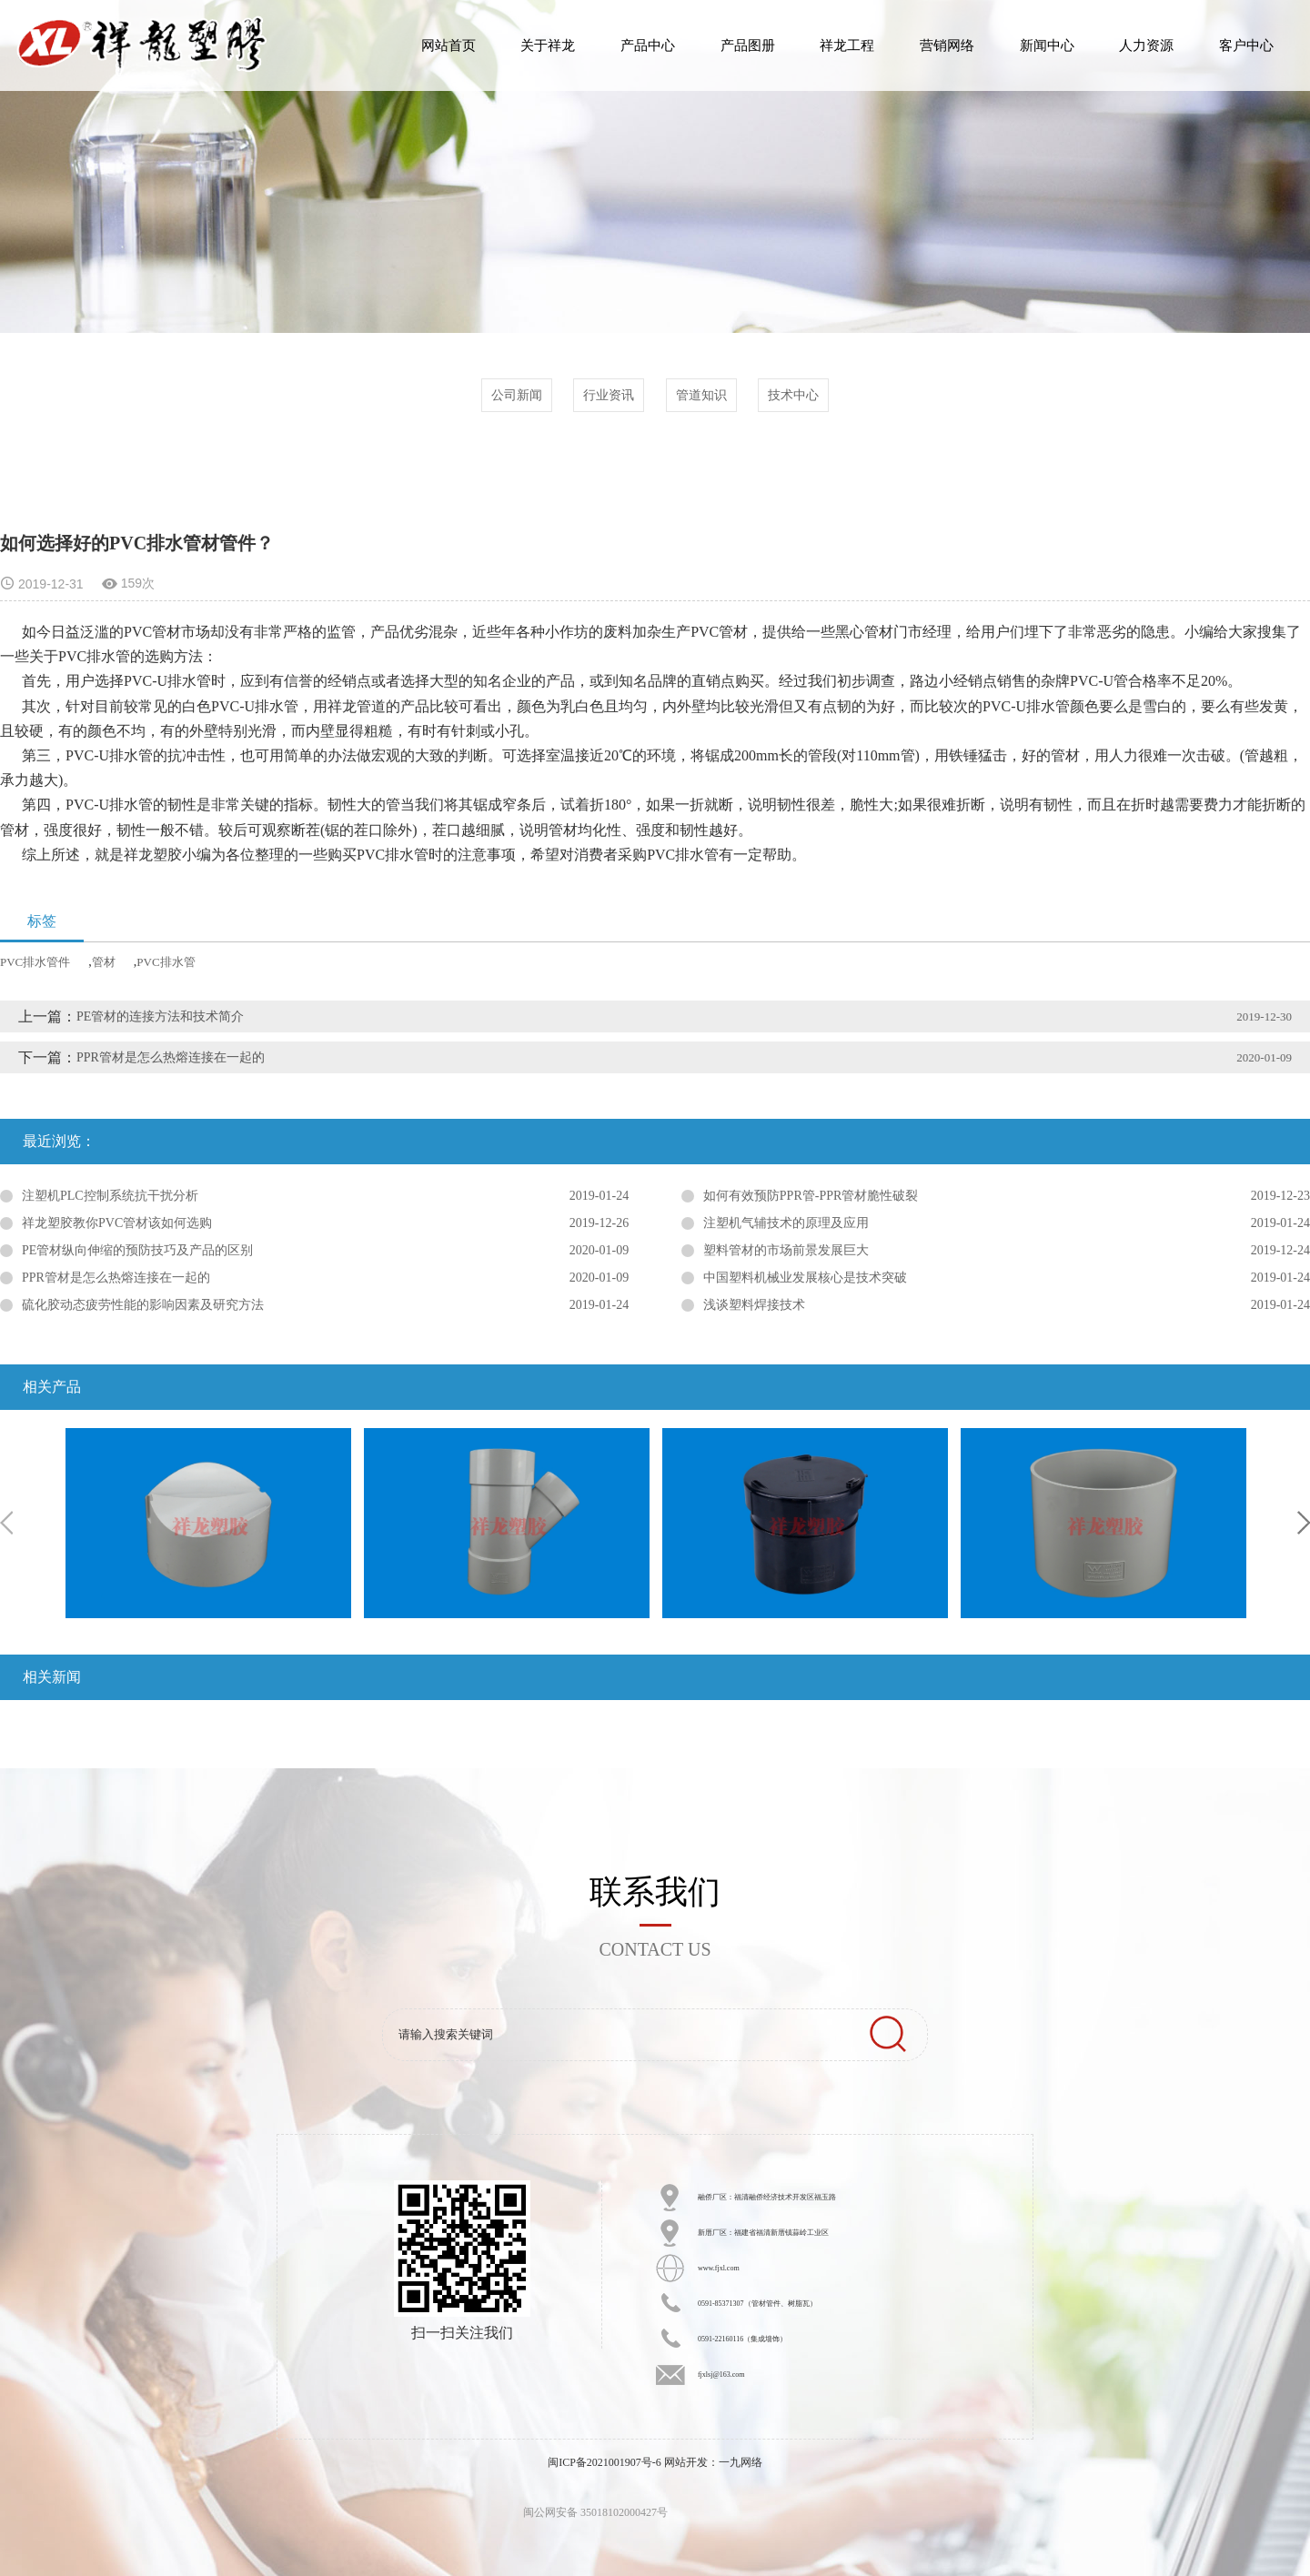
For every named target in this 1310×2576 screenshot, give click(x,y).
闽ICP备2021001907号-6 (604, 2462)
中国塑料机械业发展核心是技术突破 (805, 1277)
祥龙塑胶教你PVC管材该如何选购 (117, 1223)
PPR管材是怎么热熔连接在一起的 (170, 1057)
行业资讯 (608, 395)
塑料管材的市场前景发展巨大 (786, 1250)
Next (1303, 1523)
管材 (104, 962)
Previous (6, 1523)
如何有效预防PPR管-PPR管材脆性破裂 (810, 1195)
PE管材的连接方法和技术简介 (160, 1016)
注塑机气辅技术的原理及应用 (786, 1223)
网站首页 (448, 45)
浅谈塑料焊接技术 (754, 1305)
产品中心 (647, 45)
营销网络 (947, 45)
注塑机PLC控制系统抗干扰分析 (110, 1195)
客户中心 (1246, 45)
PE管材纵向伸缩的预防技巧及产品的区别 (137, 1250)
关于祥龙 (547, 45)
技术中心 (793, 395)
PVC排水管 (165, 962)
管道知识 (701, 395)
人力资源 (1146, 45)
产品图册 (747, 45)
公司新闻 (516, 395)
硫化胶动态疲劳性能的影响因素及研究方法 (143, 1305)
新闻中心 (1047, 45)
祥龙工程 (847, 45)
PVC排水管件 (35, 962)
